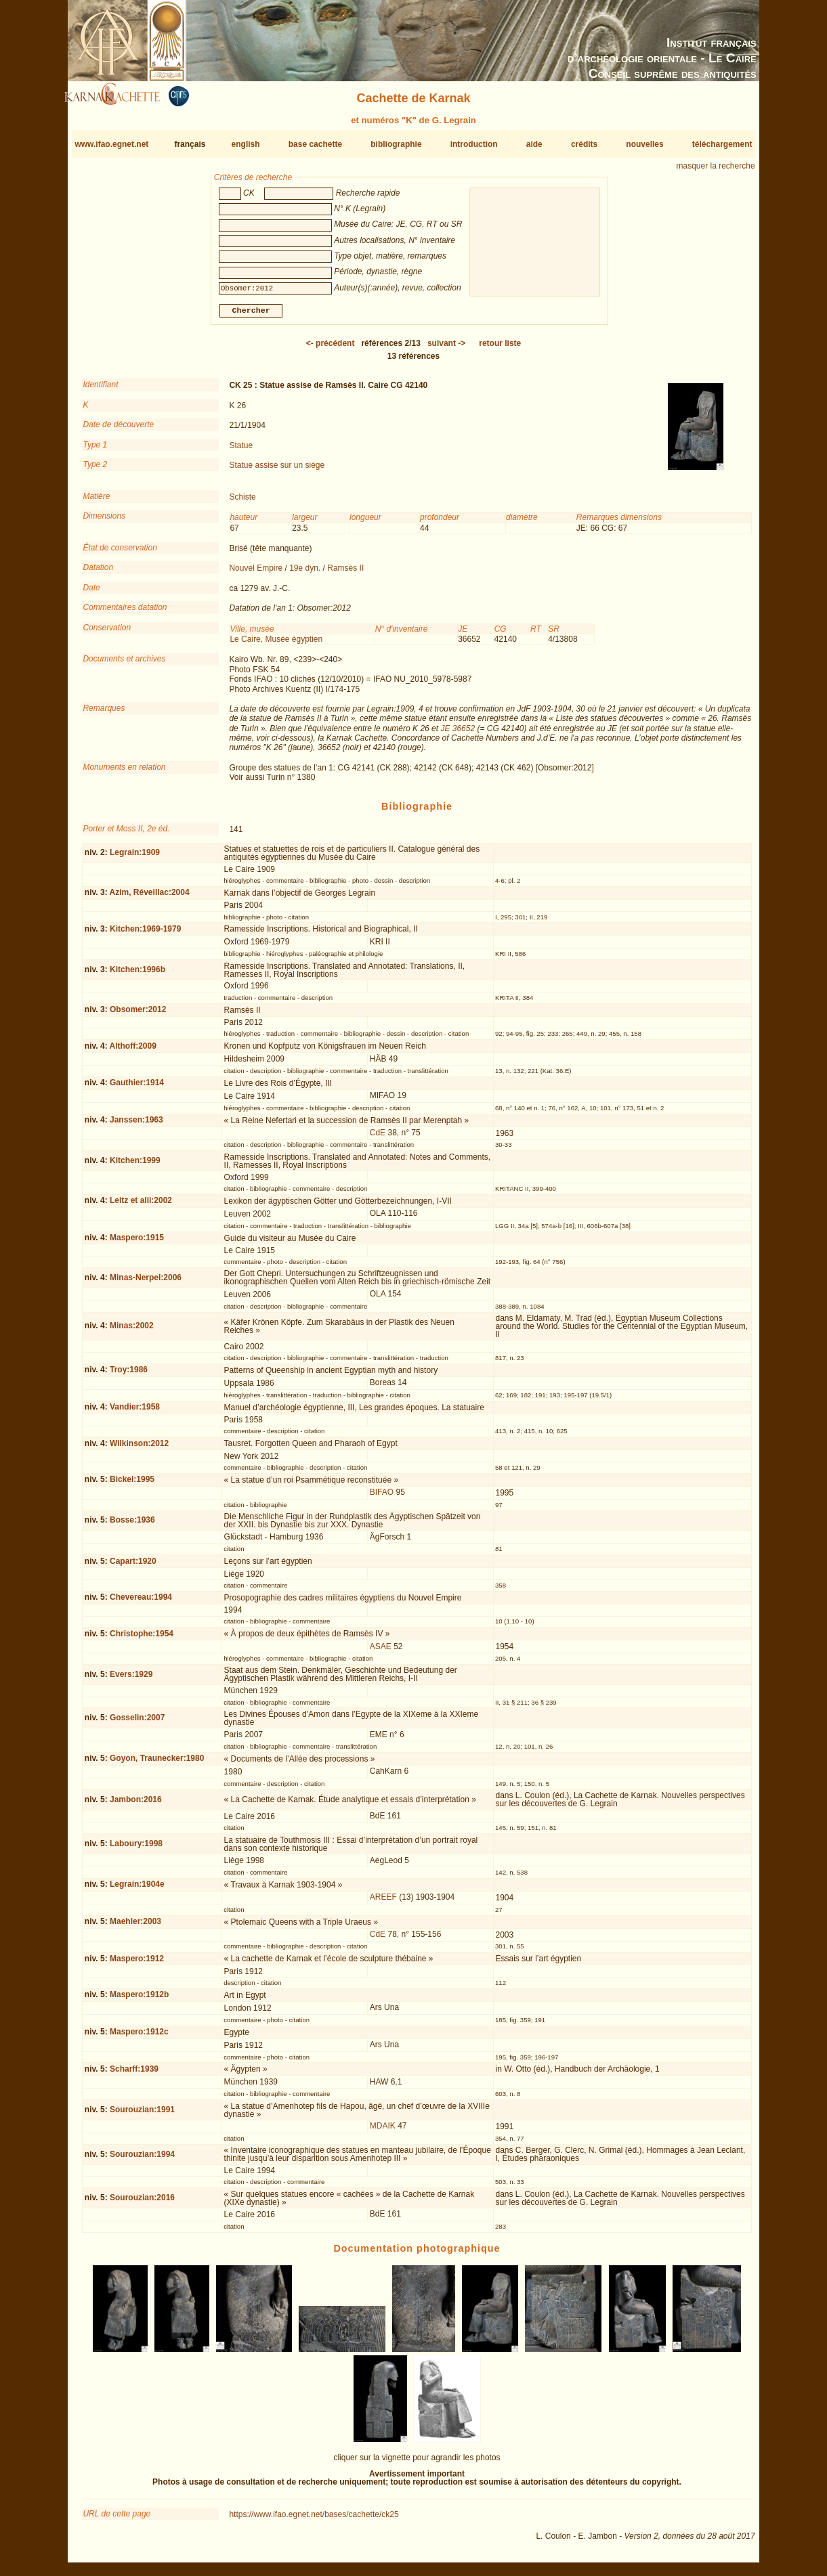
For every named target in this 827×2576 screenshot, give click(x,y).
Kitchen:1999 (135, 1166)
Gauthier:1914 (137, 1088)
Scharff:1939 (134, 2074)
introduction (474, 144)
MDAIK (383, 2131)
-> (446, 348)
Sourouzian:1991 (142, 2115)
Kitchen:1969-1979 (145, 934)
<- (330, 348)
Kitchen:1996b (137, 975)
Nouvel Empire (255, 573)
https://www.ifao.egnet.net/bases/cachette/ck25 (313, 2519)
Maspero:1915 (137, 1243)
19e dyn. (304, 573)
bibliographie (395, 144)
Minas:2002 (132, 1331)
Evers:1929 (131, 1679)
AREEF (383, 1902)
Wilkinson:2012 (139, 1449)
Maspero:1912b (139, 2000)
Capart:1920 (133, 1566)
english (246, 144)
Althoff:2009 (133, 1050)
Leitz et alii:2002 (141, 1205)
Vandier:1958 (135, 1412)
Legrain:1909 (135, 858)
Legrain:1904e (137, 1889)
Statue (241, 450)
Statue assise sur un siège (276, 470)
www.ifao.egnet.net (111, 144)
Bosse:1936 (132, 1525)
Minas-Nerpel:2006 (146, 1283)
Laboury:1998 (136, 1849)
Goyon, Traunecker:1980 (157, 1763)
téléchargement (722, 144)
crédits (584, 144)
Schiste (242, 502)
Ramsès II (345, 573)
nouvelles (644, 144)
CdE (377, 1138)
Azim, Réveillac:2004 (150, 897)
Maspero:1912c (139, 2037)
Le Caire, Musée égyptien (276, 644)
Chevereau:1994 (141, 1602)
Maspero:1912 (137, 1964)
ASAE (380, 1652)
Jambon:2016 (136, 1804)
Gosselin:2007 (137, 1723)
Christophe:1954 (141, 1639)
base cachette (315, 144)
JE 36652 (457, 734)
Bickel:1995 (132, 1484)
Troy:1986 (129, 1375)
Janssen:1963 (136, 1125)
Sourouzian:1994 (142, 2159)
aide (534, 144)
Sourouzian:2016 (142, 2203)
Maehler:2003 (135, 1926)
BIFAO (382, 1497)
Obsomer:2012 (138, 1015)
